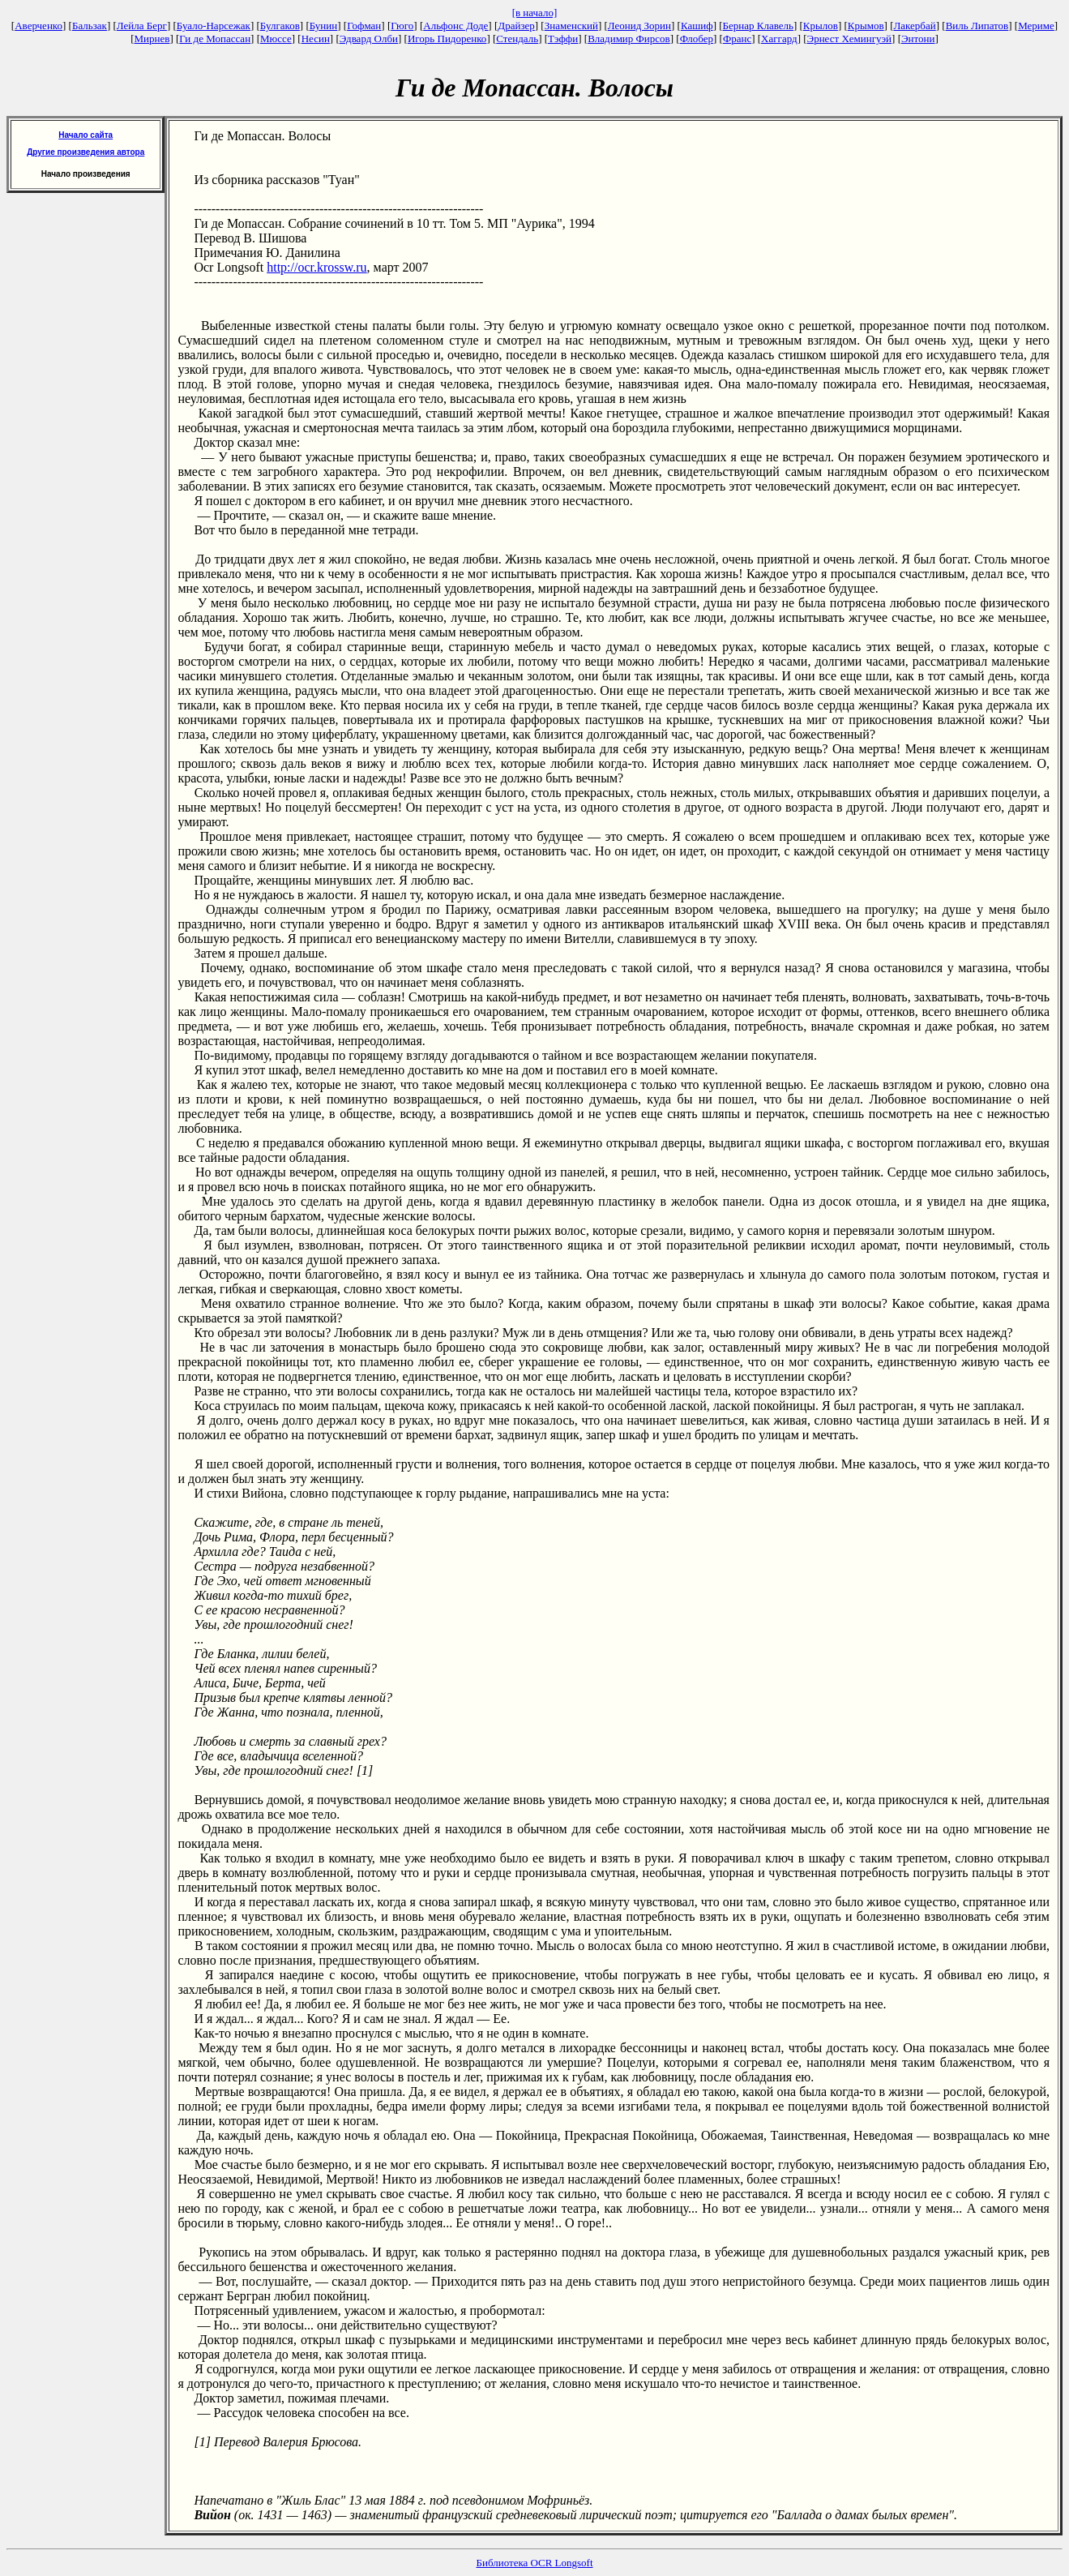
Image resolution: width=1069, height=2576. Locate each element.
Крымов (866, 25)
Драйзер (516, 25)
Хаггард (779, 38)
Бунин (324, 25)
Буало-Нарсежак (213, 25)
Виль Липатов (977, 25)
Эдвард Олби (369, 38)
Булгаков (280, 25)
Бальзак (89, 25)
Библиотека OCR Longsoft (535, 2563)
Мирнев (152, 38)
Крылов (820, 25)
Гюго (402, 25)
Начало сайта (85, 135)
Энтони (917, 38)
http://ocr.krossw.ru (316, 267)
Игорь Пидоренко (447, 38)
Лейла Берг (142, 25)
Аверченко (38, 25)
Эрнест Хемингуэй (849, 38)
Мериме (1036, 25)
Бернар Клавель (758, 25)
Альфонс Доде (455, 25)
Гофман (364, 25)
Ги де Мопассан (214, 38)
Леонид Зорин (639, 25)
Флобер (696, 38)
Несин (315, 38)
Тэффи (563, 38)
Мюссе (276, 38)
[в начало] (535, 12)
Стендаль (517, 38)
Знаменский (571, 25)
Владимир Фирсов (629, 38)
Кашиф (697, 25)
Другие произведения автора (85, 152)
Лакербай (915, 25)
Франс (737, 38)
